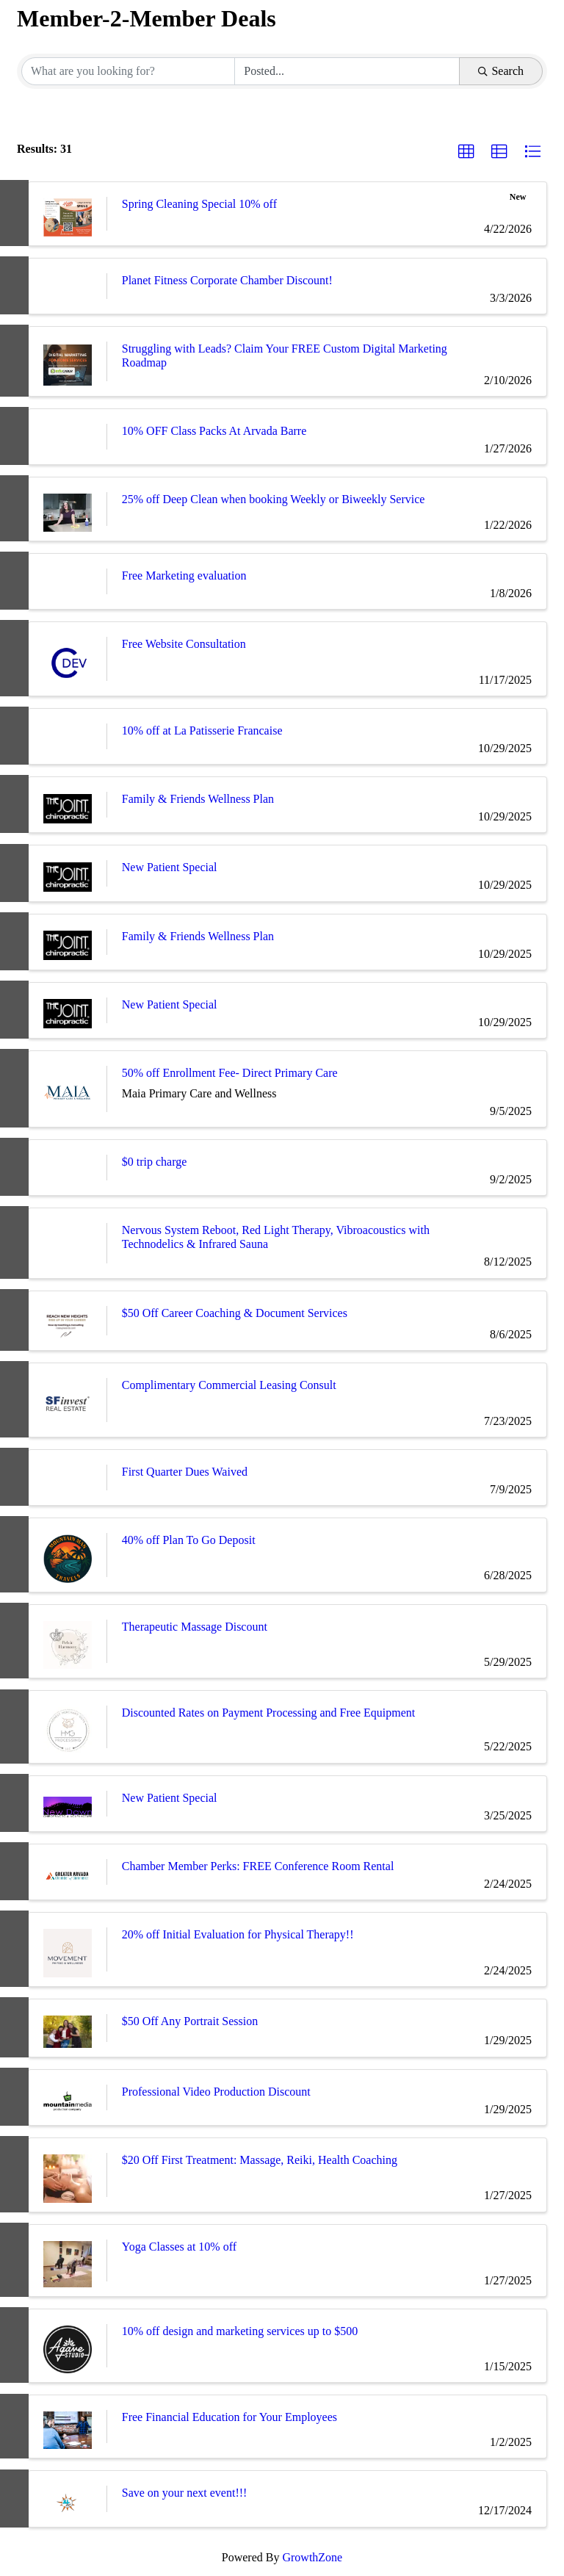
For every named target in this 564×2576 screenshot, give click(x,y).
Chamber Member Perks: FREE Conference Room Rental (258, 1866)
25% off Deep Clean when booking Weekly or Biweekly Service (273, 499)
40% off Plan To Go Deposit (189, 1540)
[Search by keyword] (128, 71)
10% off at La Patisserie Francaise (202, 730)
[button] (466, 152)
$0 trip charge (154, 1161)
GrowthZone (312, 2557)
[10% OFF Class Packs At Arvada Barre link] (67, 436)
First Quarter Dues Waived (184, 1471)
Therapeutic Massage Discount (194, 1626)
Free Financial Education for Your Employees (229, 2417)
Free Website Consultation (184, 644)
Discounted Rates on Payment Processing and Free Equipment (268, 1712)
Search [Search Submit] (501, 71)
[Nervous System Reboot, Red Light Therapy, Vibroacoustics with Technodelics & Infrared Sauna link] (67, 1243)
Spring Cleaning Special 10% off (199, 204)
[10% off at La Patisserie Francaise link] (67, 736)
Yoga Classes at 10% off (179, 2246)
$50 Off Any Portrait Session (190, 2021)
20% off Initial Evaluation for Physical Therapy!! (238, 1934)
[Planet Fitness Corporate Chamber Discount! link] (67, 286)
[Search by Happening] (347, 71)
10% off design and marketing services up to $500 (240, 2331)
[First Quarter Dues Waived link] (67, 1477)
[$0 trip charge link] (67, 1167)
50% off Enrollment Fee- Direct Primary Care (230, 1073)
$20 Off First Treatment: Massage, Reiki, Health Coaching (259, 2160)
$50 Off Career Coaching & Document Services (234, 1313)
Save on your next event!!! (184, 2492)
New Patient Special (169, 867)
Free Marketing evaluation (184, 575)
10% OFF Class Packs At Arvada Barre (214, 431)
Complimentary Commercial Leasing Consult (229, 1385)
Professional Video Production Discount (216, 2091)
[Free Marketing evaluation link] (67, 581)
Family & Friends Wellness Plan (198, 799)
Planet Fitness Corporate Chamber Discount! (227, 280)
